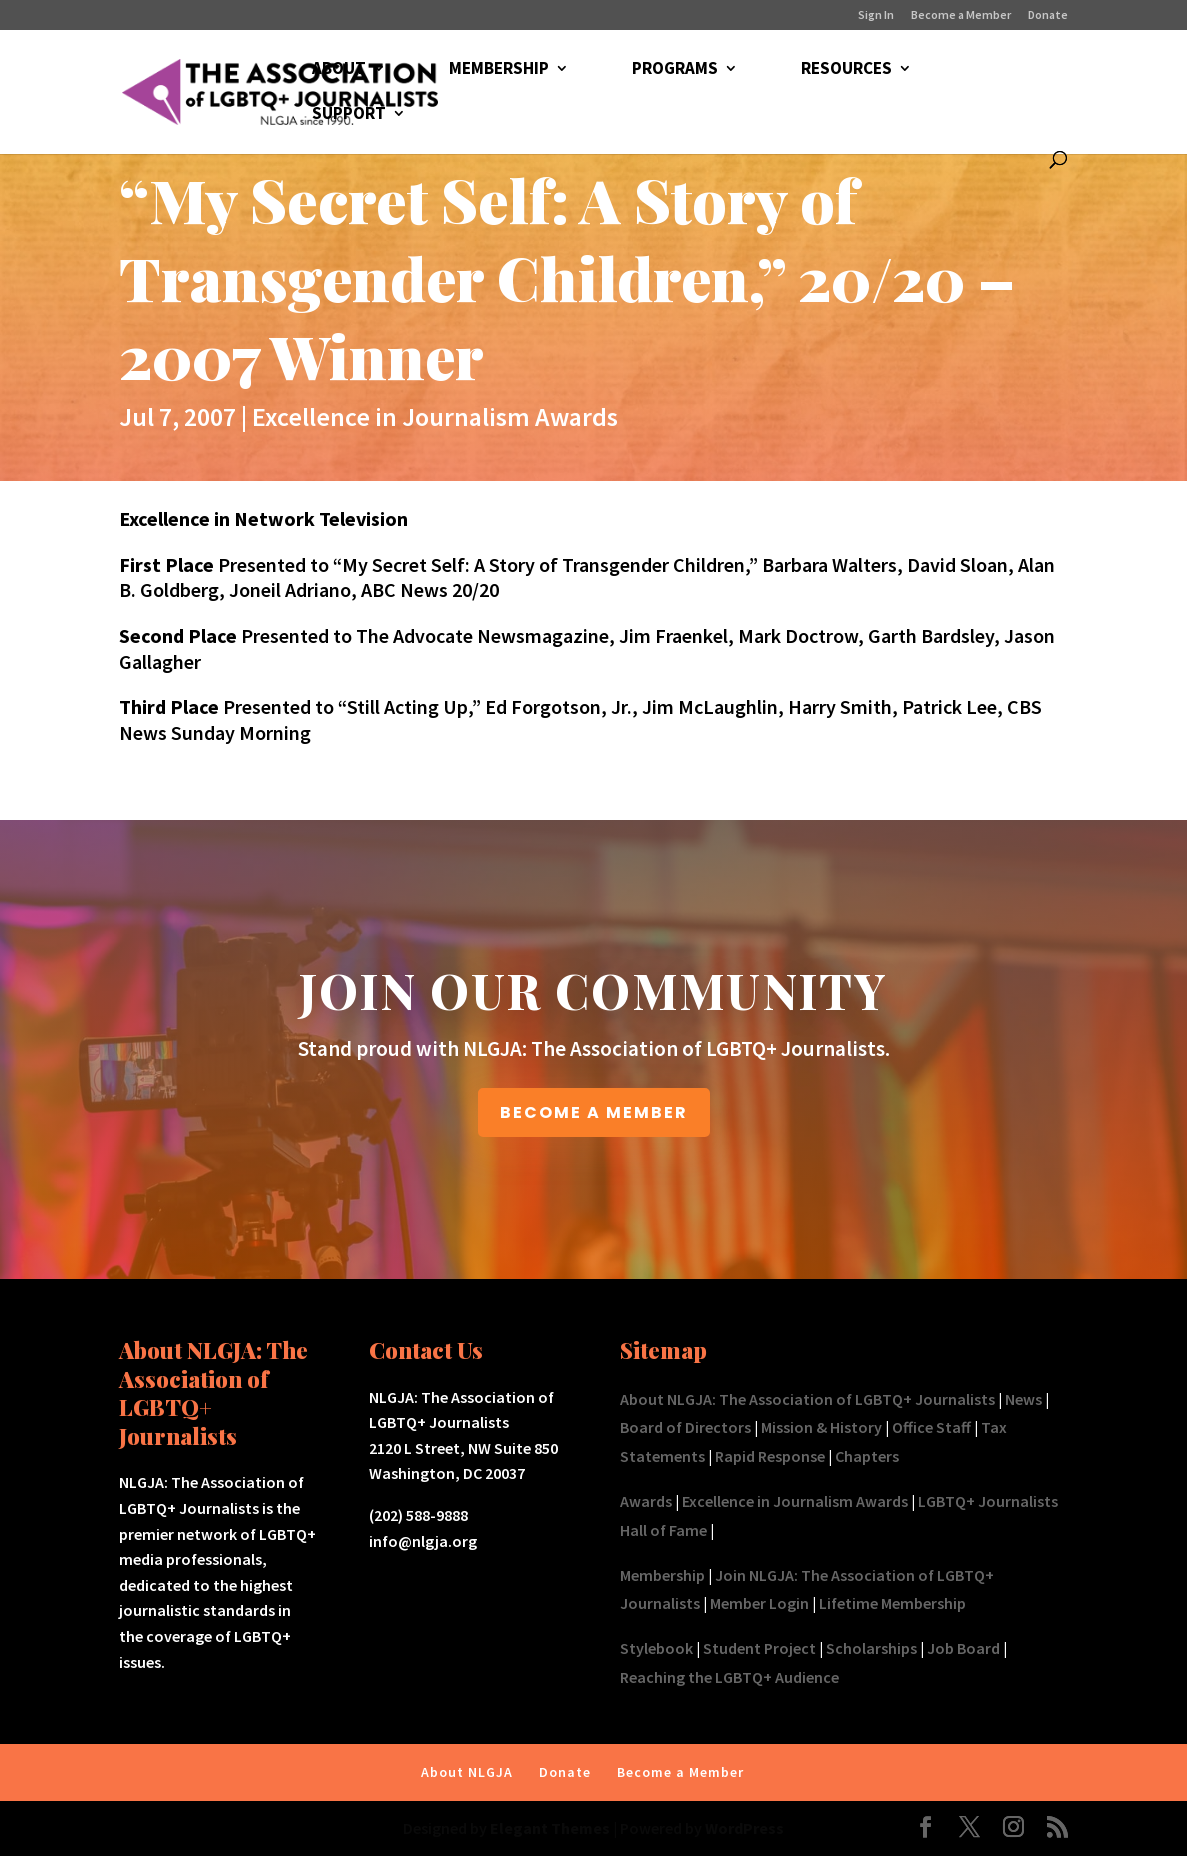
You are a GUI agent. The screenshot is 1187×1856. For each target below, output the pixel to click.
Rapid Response (770, 1456)
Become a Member (961, 15)
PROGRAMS (675, 70)
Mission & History (821, 1427)
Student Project (759, 1648)
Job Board (963, 1648)
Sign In (876, 15)
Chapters (867, 1456)
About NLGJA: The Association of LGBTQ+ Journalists (807, 1399)
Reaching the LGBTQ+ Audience (729, 1677)
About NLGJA (467, 1772)
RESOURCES (846, 70)
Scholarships (871, 1648)
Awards (646, 1501)
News (1023, 1399)
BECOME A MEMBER (594, 1112)
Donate (1048, 15)
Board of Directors (685, 1427)
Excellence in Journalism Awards (435, 416)
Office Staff (931, 1427)
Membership (662, 1575)
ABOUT (339, 70)
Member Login (759, 1603)
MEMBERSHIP (499, 70)
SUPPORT (349, 115)
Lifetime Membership (892, 1603)
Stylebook (656, 1648)
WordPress (744, 1828)
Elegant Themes (550, 1828)
